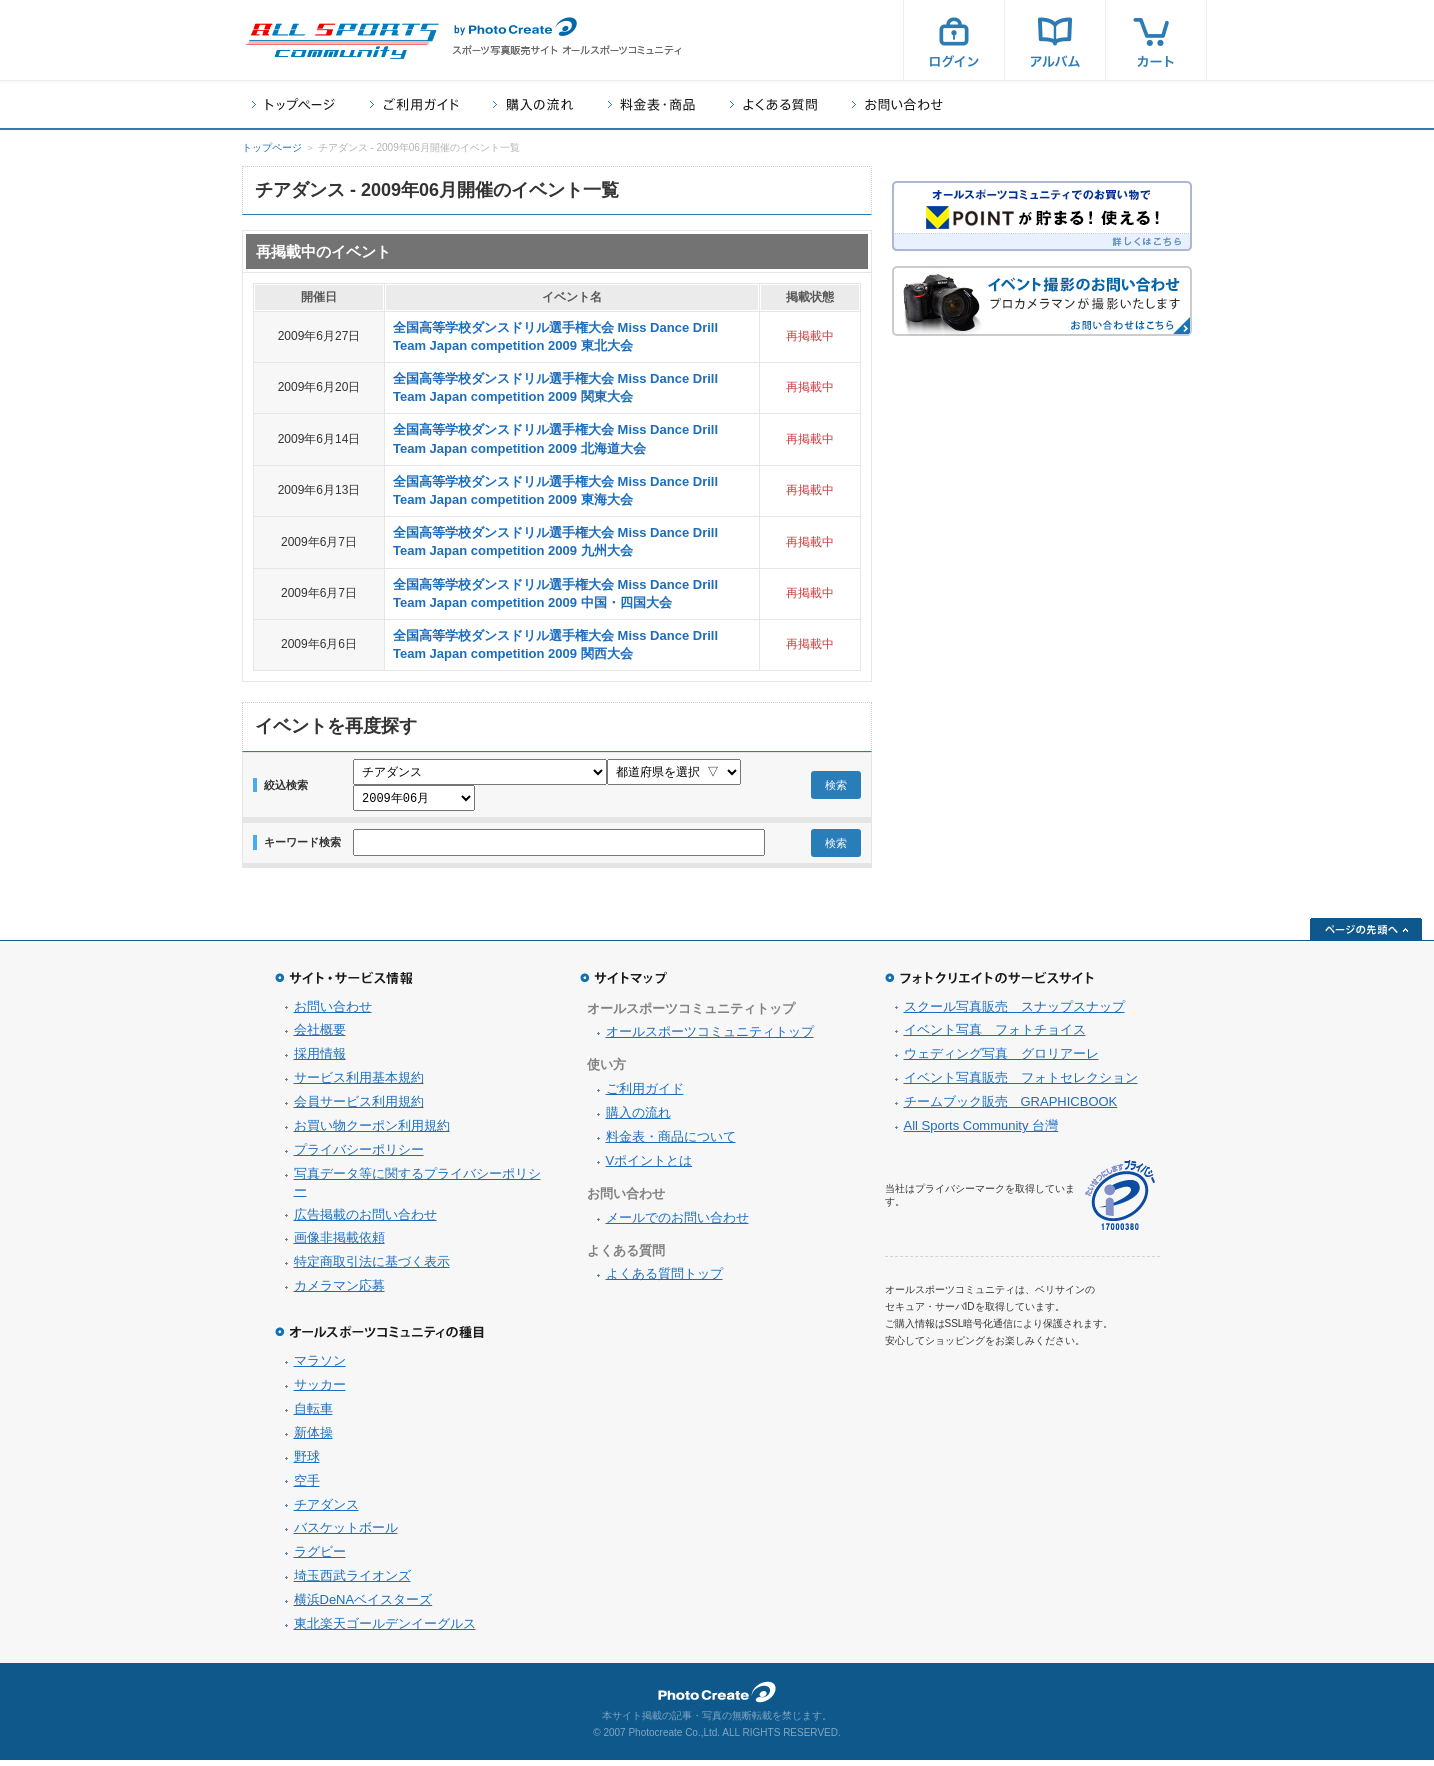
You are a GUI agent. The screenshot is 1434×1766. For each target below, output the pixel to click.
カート (1156, 40)
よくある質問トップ (664, 1279)
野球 (307, 1462)
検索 (836, 788)
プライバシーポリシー (359, 1155)
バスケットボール (346, 1533)
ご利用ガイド (414, 104)
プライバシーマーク (1120, 1201)
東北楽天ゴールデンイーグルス (385, 1629)
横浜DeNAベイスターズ (363, 1605)
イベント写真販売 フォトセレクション (1021, 1083)
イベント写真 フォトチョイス (995, 1035)
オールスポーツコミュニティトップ (710, 1037)
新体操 (313, 1438)
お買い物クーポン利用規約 (372, 1131)
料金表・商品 (651, 104)
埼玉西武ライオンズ (352, 1581)
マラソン (320, 1366)
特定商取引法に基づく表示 (372, 1267)
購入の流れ (533, 104)
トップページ (293, 104)
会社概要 (320, 1035)
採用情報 (320, 1059)
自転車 (313, 1414)
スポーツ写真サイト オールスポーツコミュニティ (342, 41)
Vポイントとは (649, 1166)
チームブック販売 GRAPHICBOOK (1011, 1107)
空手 (307, 1486)
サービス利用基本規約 (359, 1083)
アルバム (1055, 40)
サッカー (320, 1390)
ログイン (954, 40)
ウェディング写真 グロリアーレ (1001, 1059)
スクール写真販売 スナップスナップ (1014, 1012)
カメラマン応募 (339, 1291)
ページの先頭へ (1366, 935)
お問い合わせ (897, 104)
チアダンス (326, 1510)
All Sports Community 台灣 (981, 1131)
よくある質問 (773, 104)
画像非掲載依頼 (339, 1243)
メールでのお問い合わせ (677, 1223)
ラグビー (320, 1557)
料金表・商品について (671, 1142)
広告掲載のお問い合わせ (365, 1220)
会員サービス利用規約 (359, 1107)
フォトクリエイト (717, 1698)
